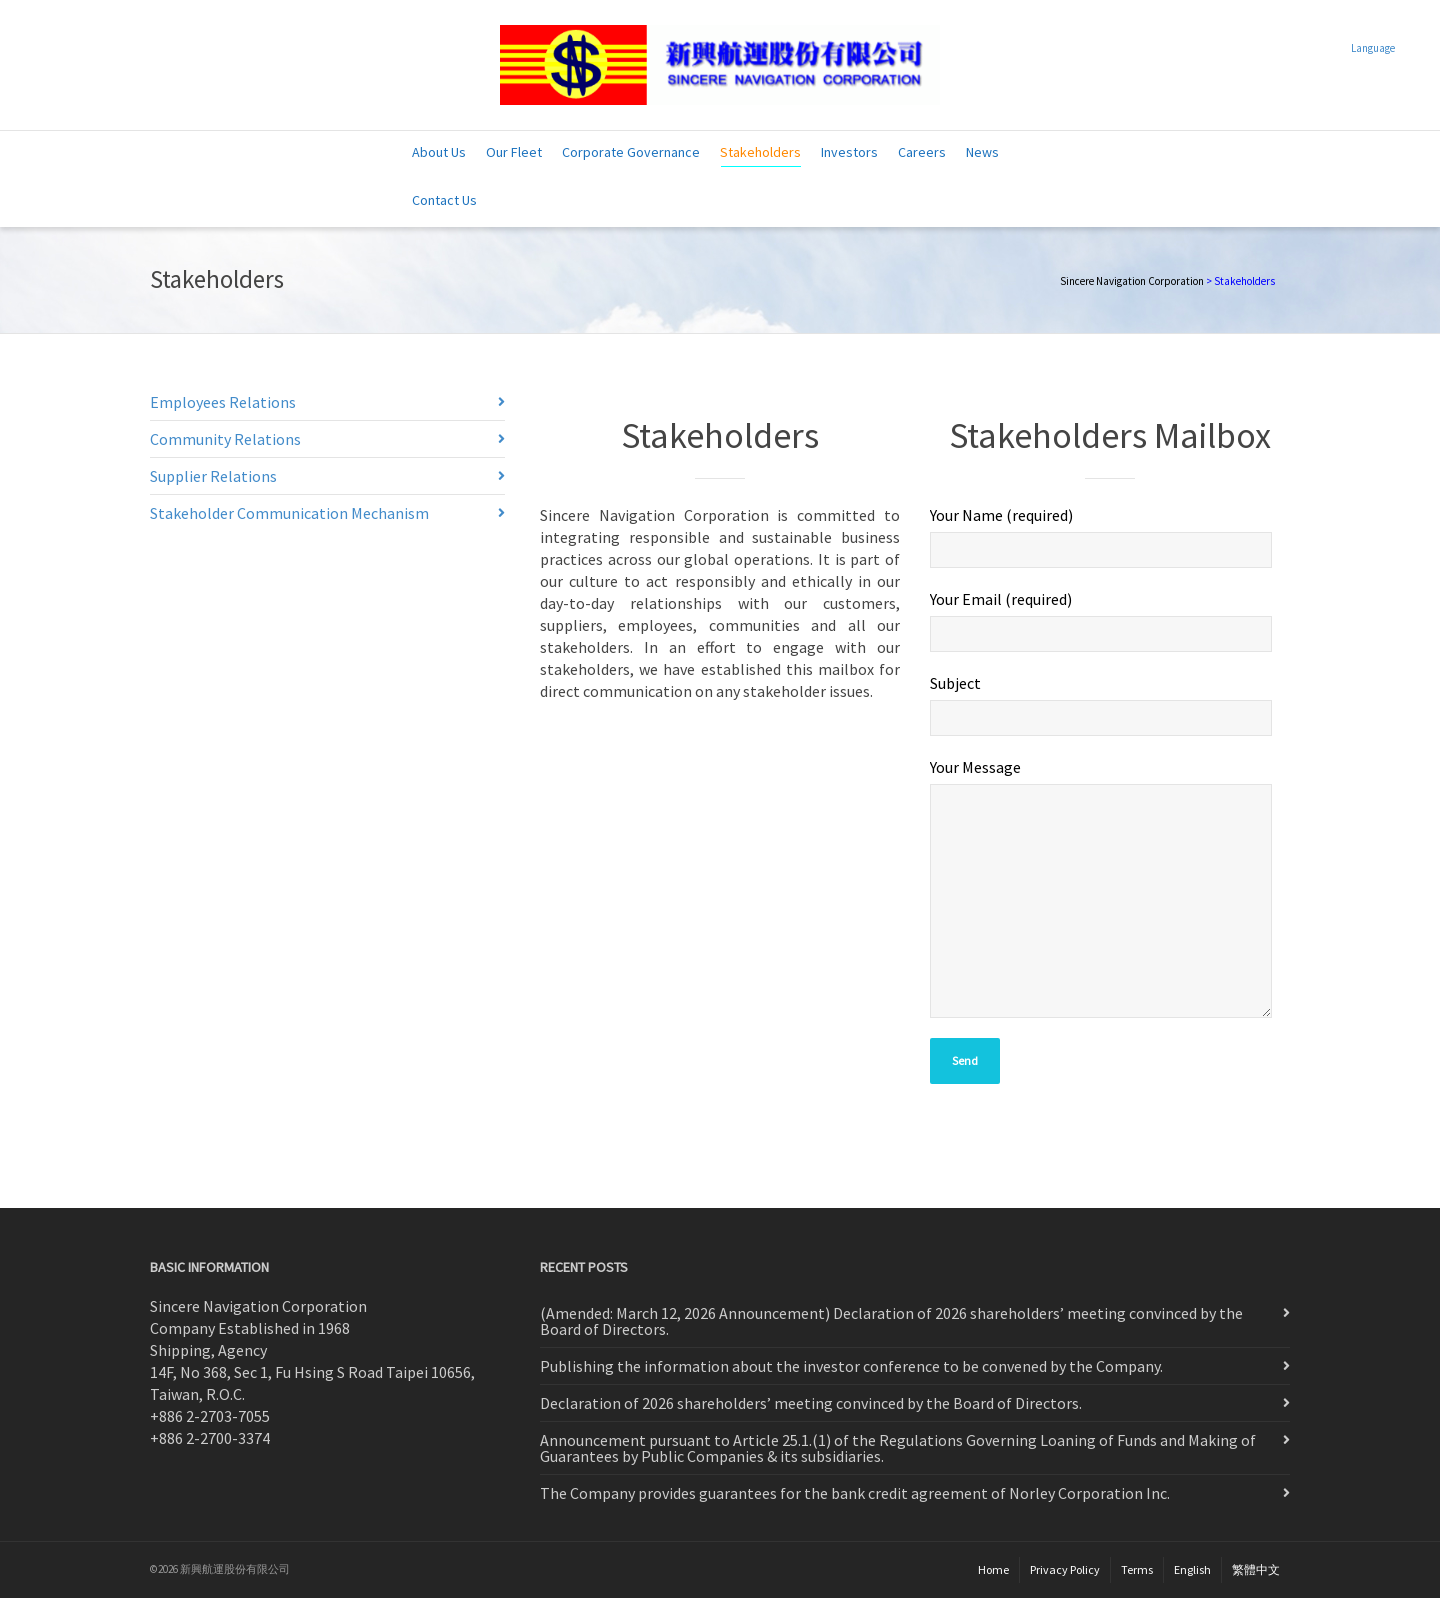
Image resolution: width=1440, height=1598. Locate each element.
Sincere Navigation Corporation (1132, 281)
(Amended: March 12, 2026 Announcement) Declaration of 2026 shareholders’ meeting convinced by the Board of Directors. (891, 1321)
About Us (439, 152)
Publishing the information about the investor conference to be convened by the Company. (851, 1366)
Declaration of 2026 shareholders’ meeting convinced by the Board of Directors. (811, 1403)
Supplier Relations (213, 476)
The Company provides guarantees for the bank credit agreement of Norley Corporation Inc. (855, 1493)
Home (993, 1569)
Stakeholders (760, 155)
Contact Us (444, 200)
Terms (1137, 1569)
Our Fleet (514, 152)
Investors (849, 152)
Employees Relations (223, 402)
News (982, 152)
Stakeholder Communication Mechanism (289, 513)
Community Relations (225, 439)
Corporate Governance (631, 152)
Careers (922, 152)
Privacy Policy (1065, 1569)
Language (1373, 48)
